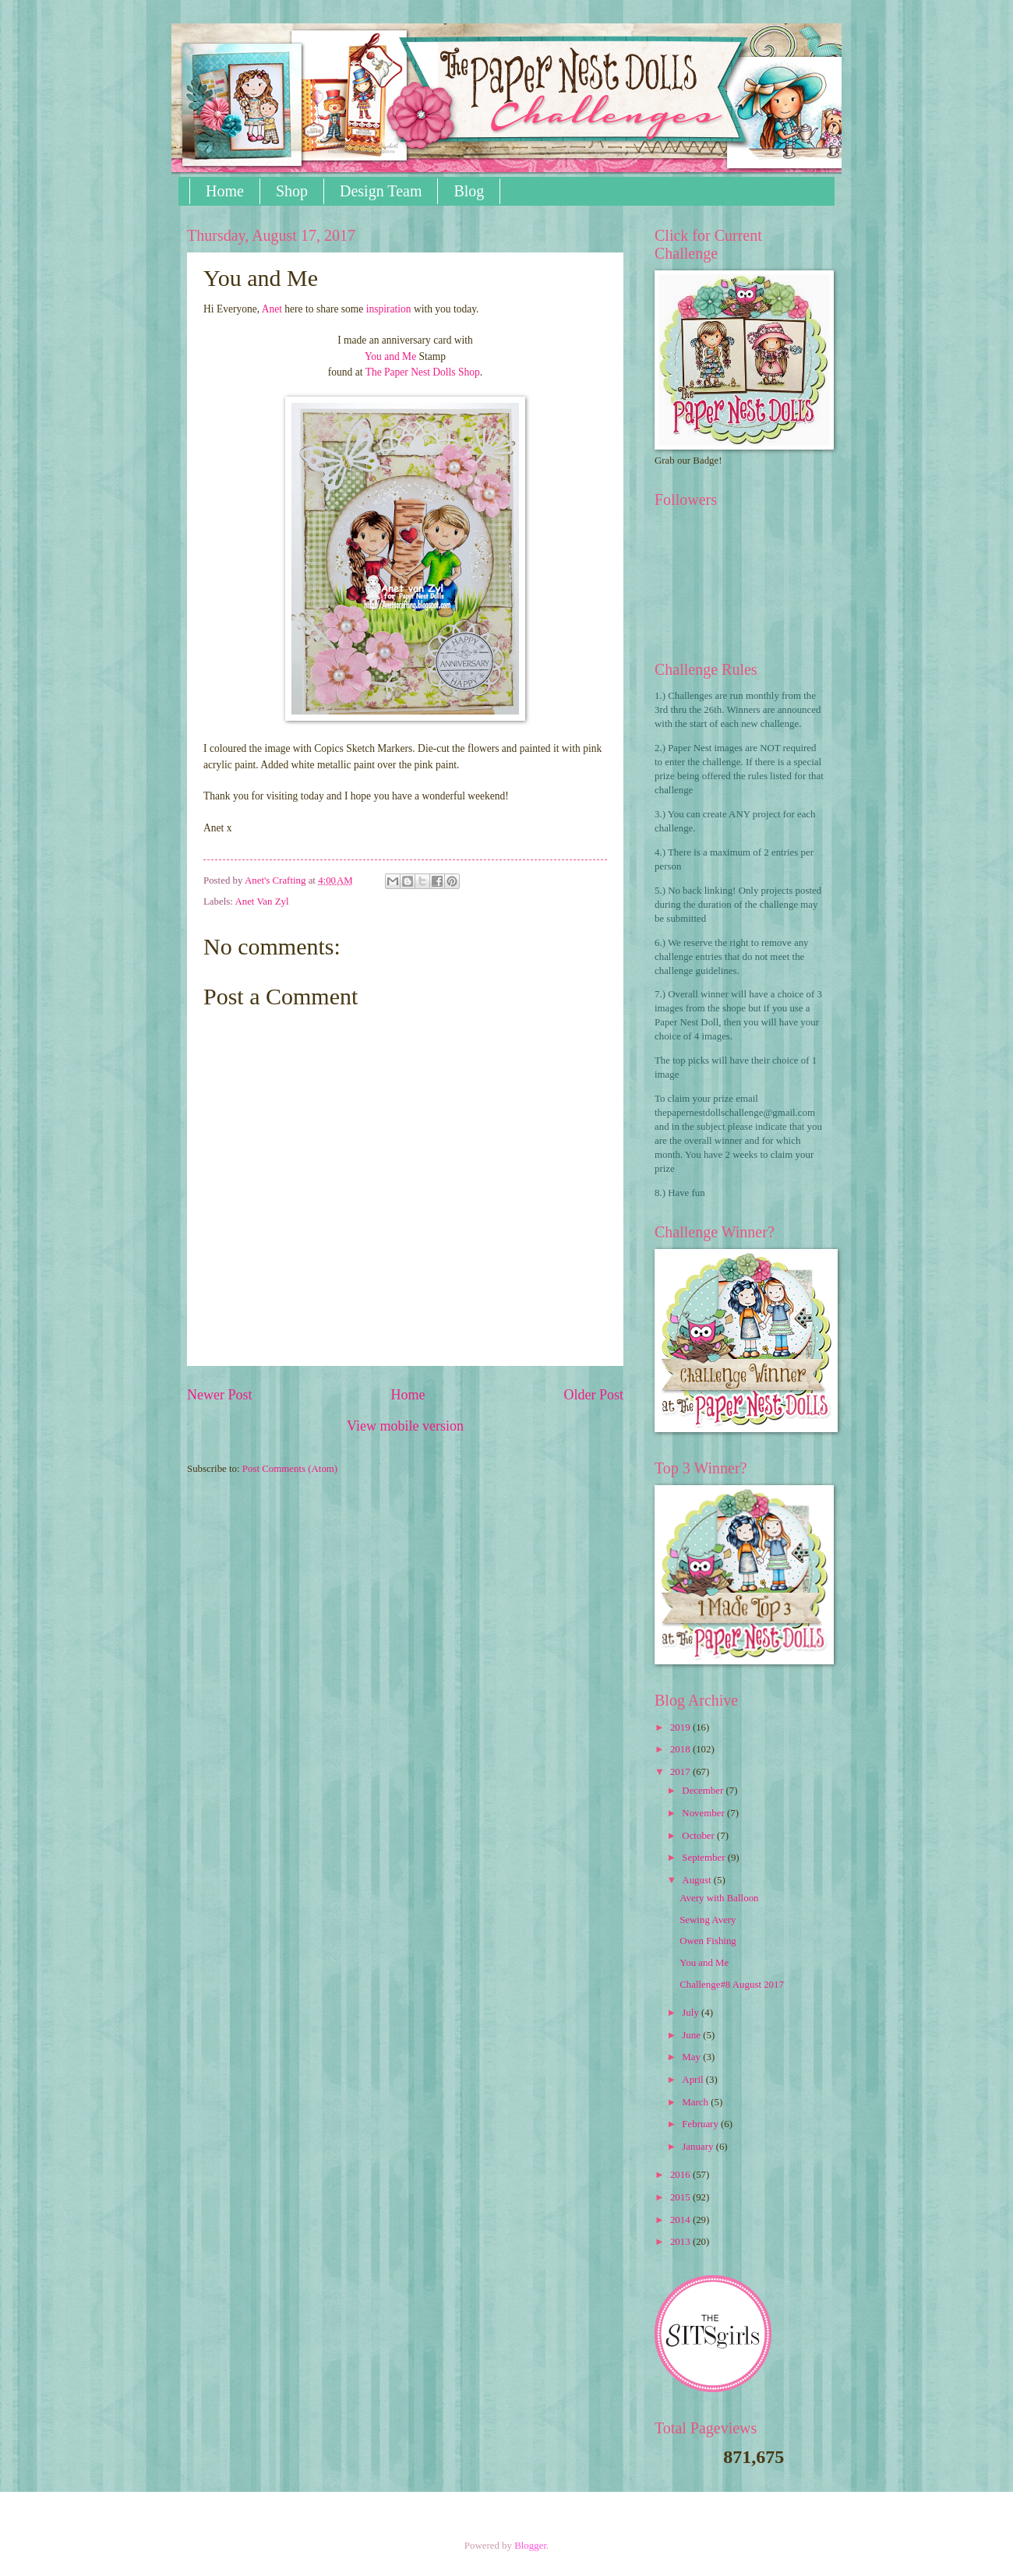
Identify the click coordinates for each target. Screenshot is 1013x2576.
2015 (681, 2197)
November (704, 1813)
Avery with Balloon (718, 1898)
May (692, 2057)
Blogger (530, 2545)
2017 (681, 1771)
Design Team (381, 190)
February (701, 2124)
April (693, 2079)
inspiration (388, 309)
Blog (469, 190)
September (704, 1857)
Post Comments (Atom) (289, 1468)
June (692, 2035)
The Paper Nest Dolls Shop (422, 372)
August (697, 1880)
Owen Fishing (707, 1941)
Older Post (593, 1395)
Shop (292, 190)
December (703, 1790)
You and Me (390, 356)
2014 (681, 2219)
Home (225, 190)
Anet (272, 309)
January (698, 2146)
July (691, 2012)
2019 (681, 1727)
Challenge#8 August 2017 (731, 1984)
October (699, 1835)
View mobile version (405, 1426)
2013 (681, 2241)
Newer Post (219, 1395)
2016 (681, 2174)
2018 (681, 1749)
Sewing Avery (707, 1919)
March (696, 2102)
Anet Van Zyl (261, 901)
